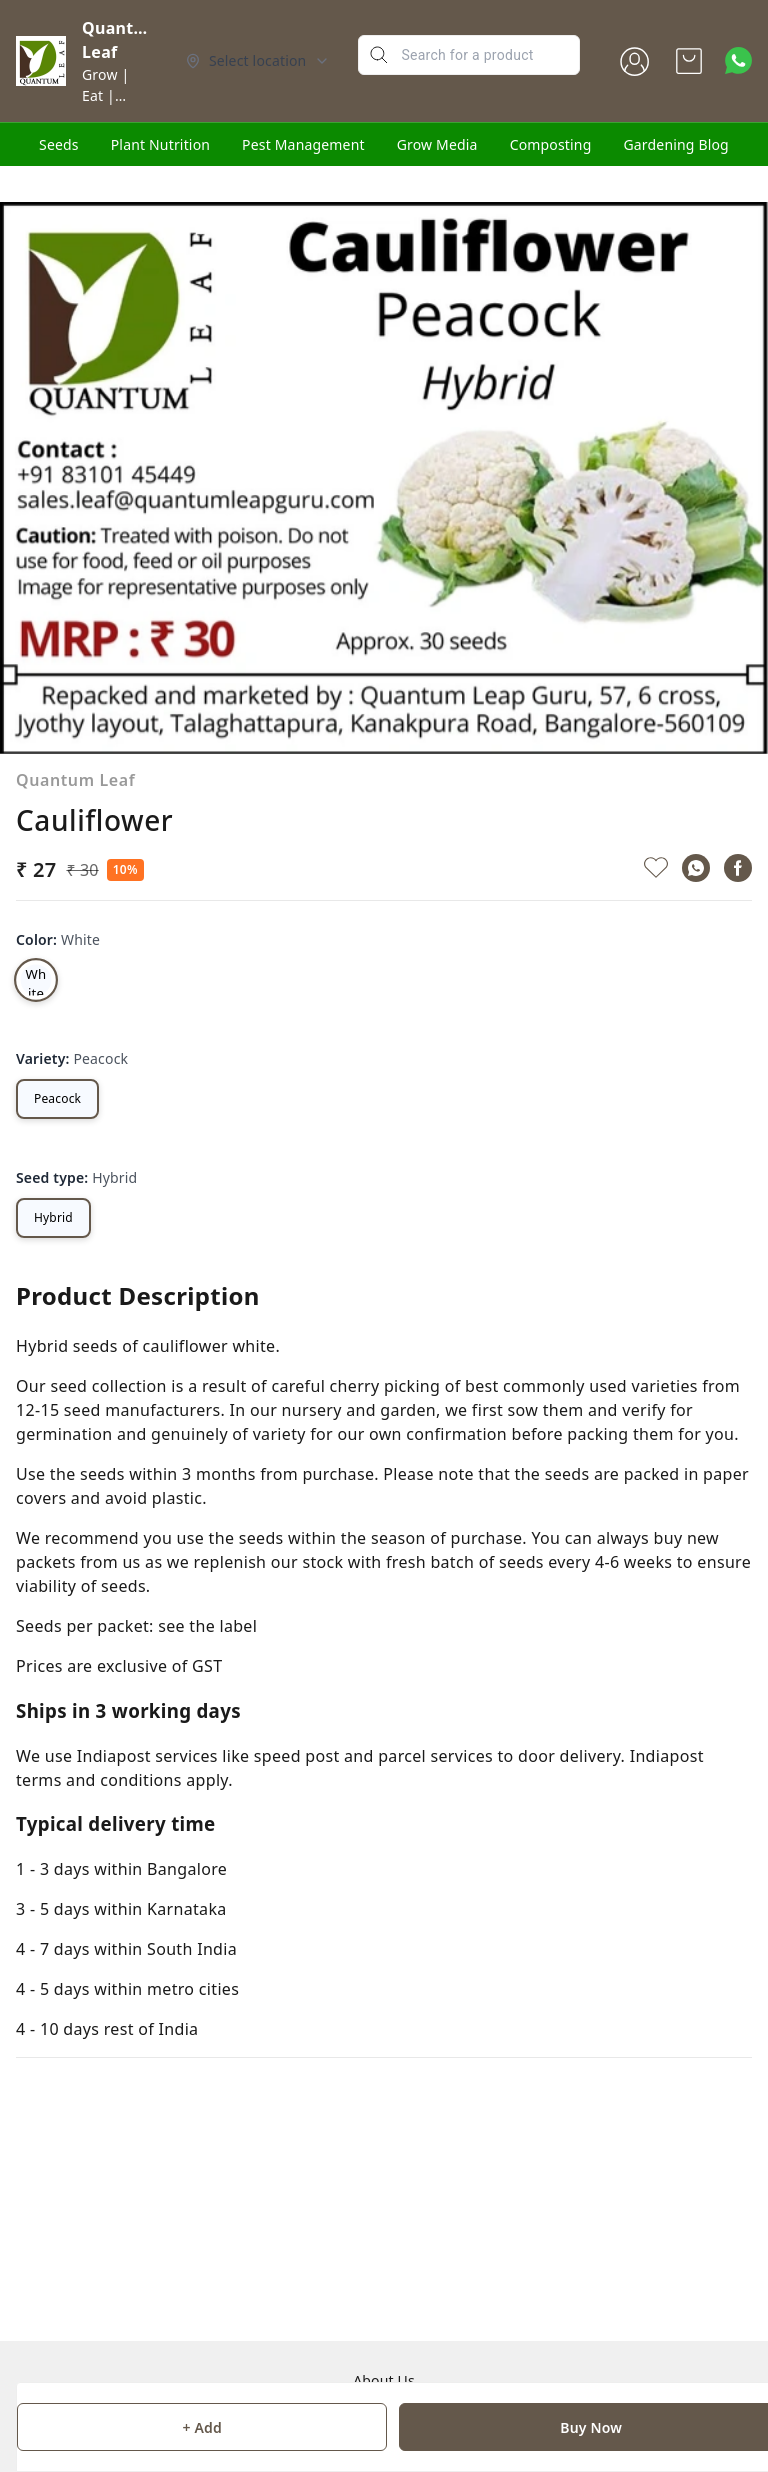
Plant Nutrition (160, 144)
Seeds (59, 144)
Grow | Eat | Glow (105, 95)
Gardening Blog (675, 144)
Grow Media (437, 144)
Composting (551, 144)
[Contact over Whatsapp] (738, 60)
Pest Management (303, 144)
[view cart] (689, 61)
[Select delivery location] (258, 61)
